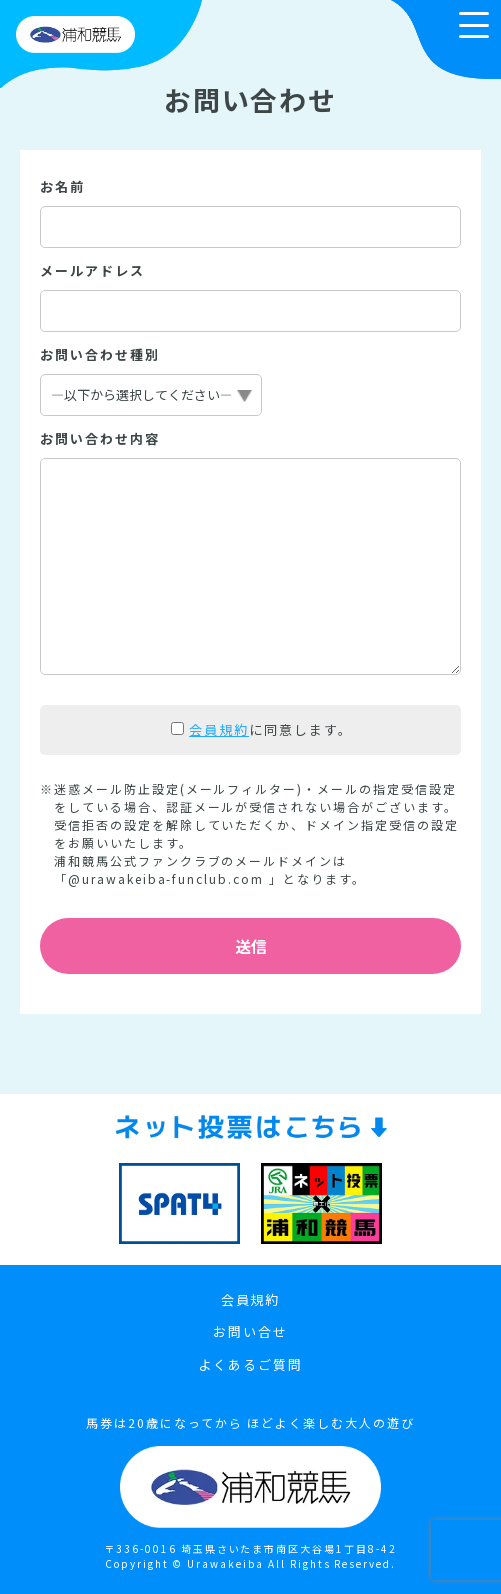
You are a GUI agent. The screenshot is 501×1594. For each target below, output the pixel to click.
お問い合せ (250, 1331)
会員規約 (219, 729)
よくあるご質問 (250, 1364)
